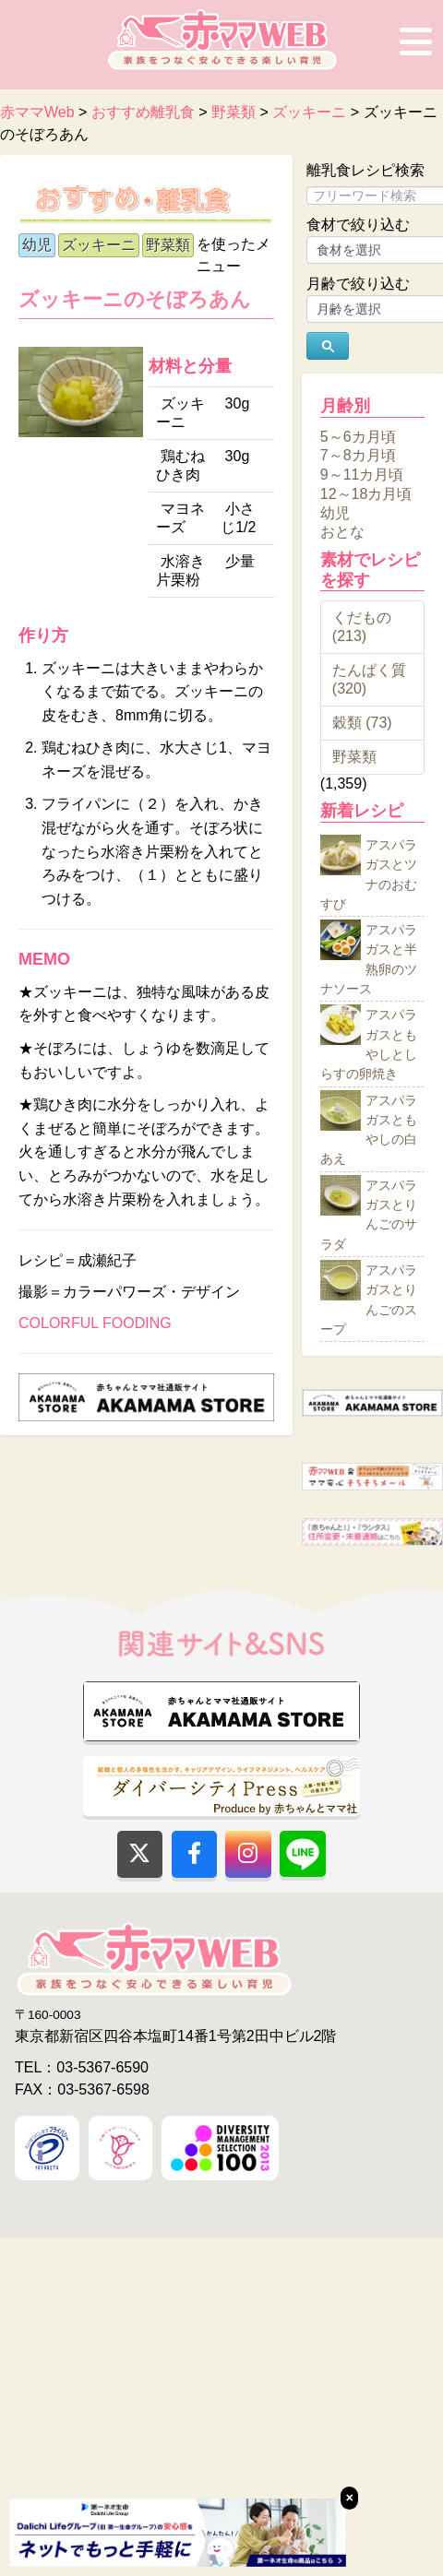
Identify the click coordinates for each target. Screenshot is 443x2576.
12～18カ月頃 (366, 494)
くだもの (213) (361, 627)
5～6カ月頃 (358, 436)
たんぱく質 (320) (369, 679)
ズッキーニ (99, 245)
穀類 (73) (362, 722)
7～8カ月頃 (358, 455)
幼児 (37, 245)
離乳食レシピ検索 (365, 170)
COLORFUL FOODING (95, 1323)
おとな (342, 532)
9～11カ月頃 (362, 474)
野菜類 (168, 245)
